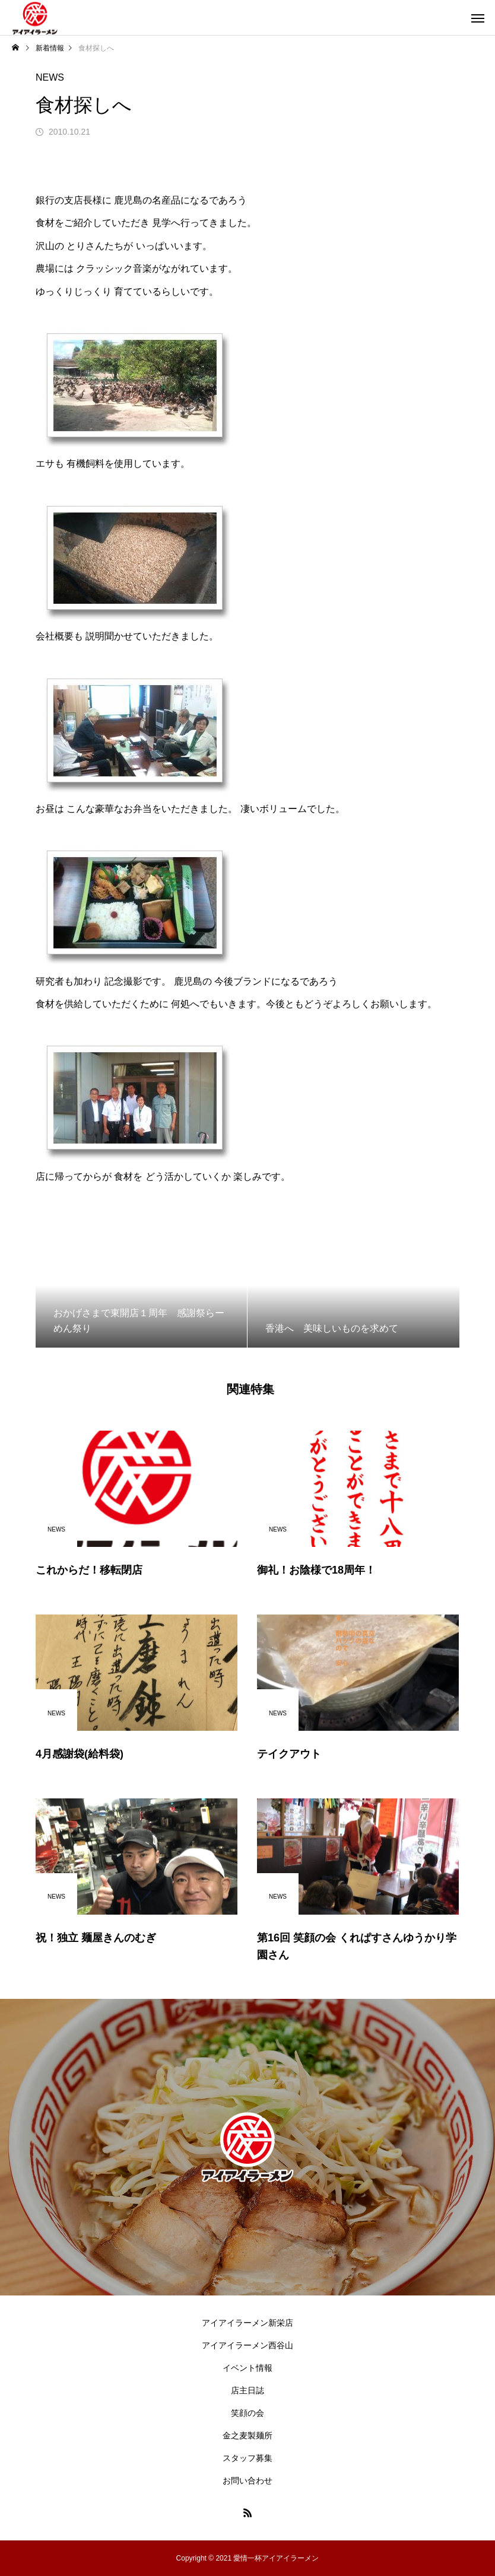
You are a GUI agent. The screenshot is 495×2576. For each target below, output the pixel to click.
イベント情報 (247, 2368)
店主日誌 (247, 2390)
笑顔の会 (247, 2413)
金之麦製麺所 (247, 2435)
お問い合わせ (247, 2480)
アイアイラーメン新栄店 (247, 2322)
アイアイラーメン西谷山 (247, 2345)
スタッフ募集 (247, 2458)
